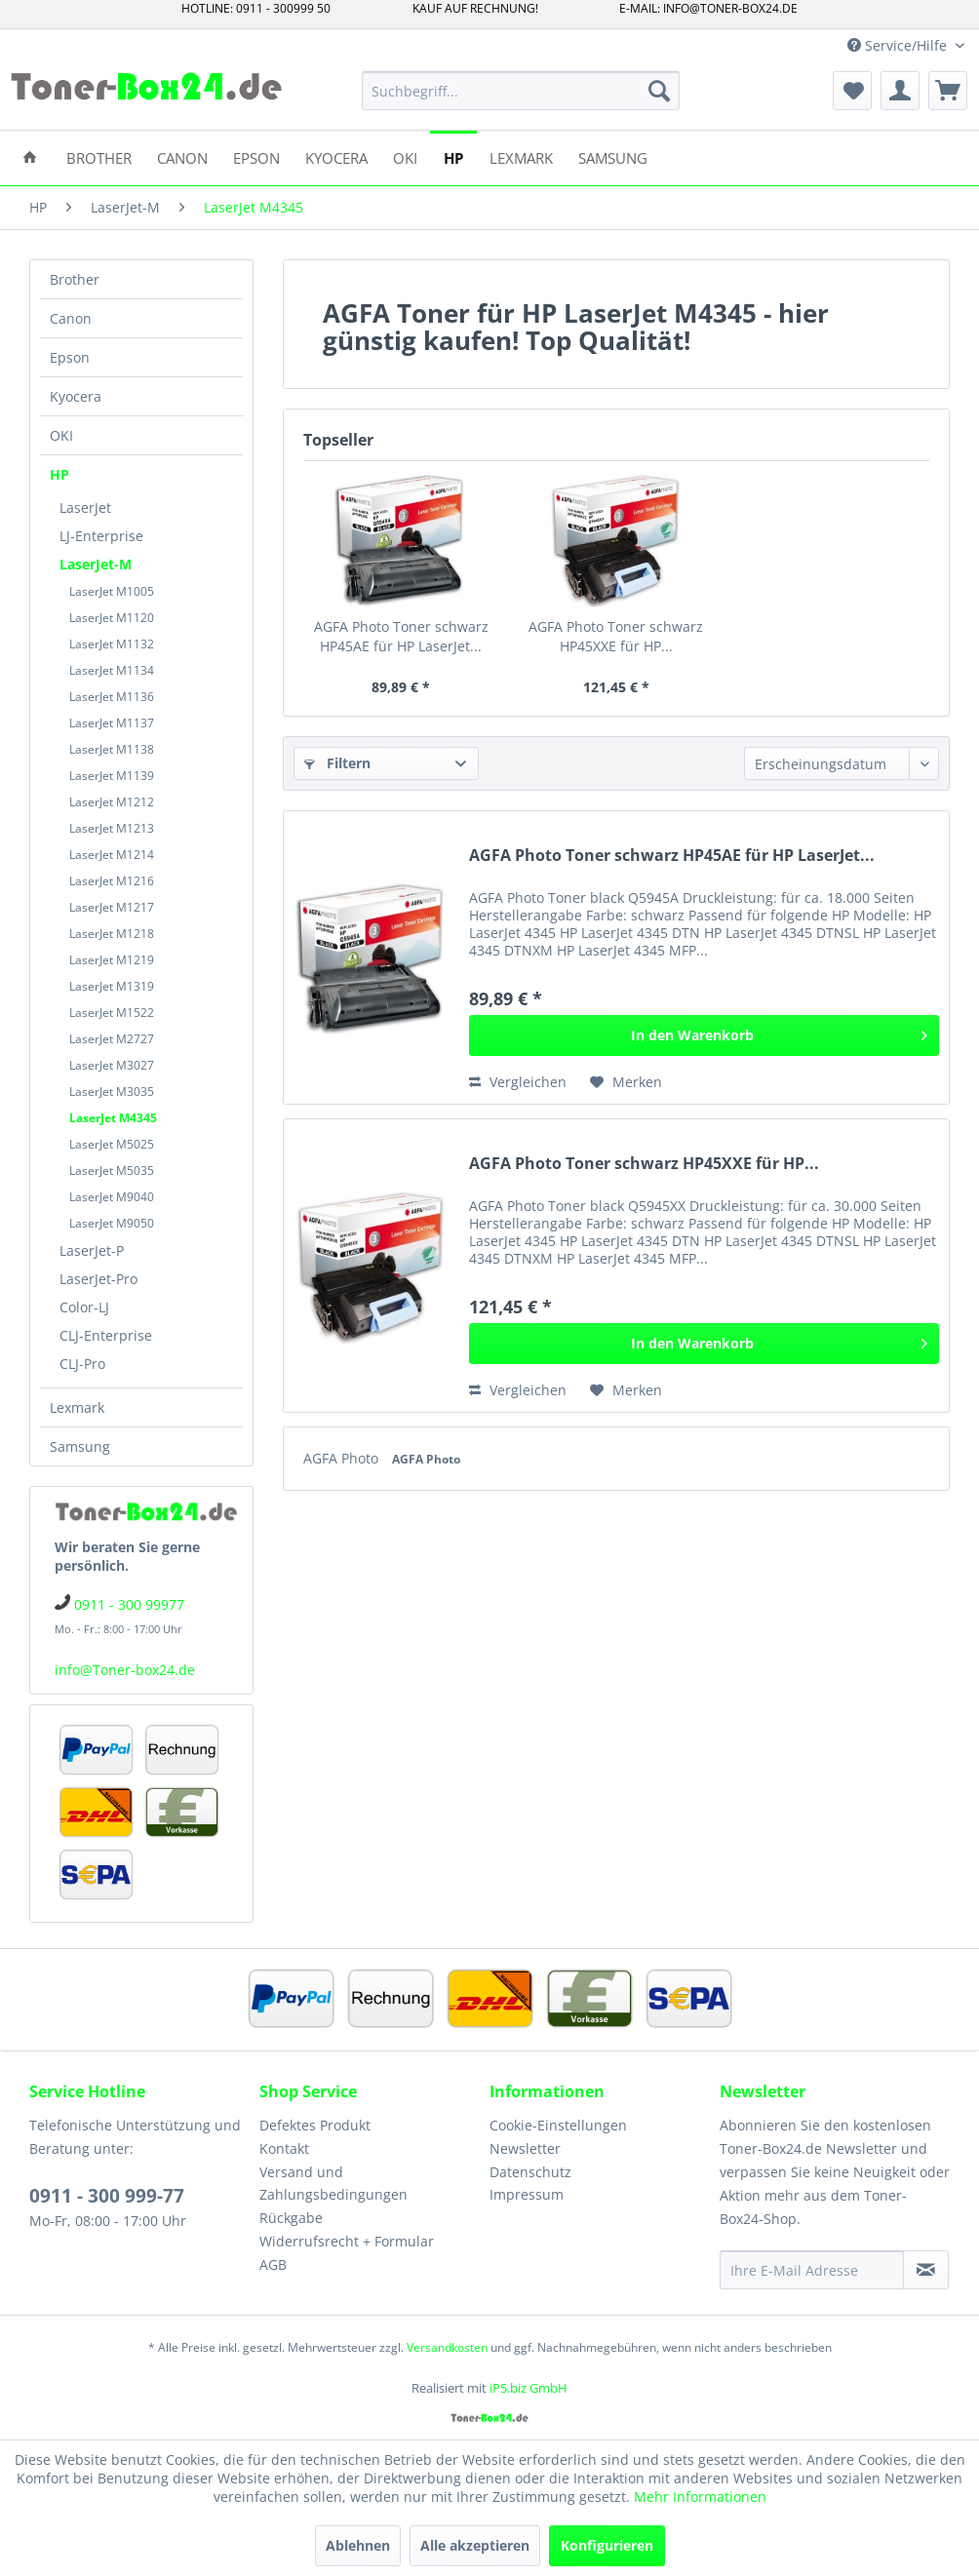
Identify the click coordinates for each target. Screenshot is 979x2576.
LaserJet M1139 (111, 775)
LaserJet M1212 (111, 802)
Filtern (337, 763)
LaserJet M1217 (111, 907)
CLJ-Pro (82, 1363)
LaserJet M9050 (111, 1223)
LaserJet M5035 (111, 1170)
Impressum (527, 2194)
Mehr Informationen (700, 2496)
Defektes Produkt (315, 2125)
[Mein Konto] (900, 90)
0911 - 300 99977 (129, 1604)
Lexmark (77, 1407)
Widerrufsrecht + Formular (346, 2241)
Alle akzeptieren (474, 2545)
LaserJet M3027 (111, 1065)
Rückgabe (291, 2217)
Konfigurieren (607, 2545)
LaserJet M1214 (111, 854)
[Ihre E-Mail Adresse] (812, 2269)
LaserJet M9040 (111, 1197)
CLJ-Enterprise (105, 1335)
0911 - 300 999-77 (106, 2195)
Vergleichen (518, 1082)
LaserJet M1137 (111, 723)
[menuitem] (521, 90)
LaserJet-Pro (98, 1278)
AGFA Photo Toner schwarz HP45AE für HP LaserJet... (401, 636)
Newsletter (525, 2148)
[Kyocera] (336, 156)
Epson (70, 357)
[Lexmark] (521, 156)
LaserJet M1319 (111, 986)
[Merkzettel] (852, 90)
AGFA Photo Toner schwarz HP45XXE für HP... (616, 636)
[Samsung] (613, 156)
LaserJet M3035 (111, 1091)
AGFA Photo (342, 1458)
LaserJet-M (95, 564)
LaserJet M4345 (113, 1118)
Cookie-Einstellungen (558, 2125)
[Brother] (99, 156)
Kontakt (284, 2148)
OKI (61, 435)
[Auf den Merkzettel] (626, 1082)
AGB (273, 2264)
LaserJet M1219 (111, 960)
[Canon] (182, 156)
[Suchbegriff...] (521, 90)
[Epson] (256, 156)
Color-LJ (84, 1307)
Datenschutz (530, 2172)
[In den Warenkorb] (704, 1035)
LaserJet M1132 (111, 644)
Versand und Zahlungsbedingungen (333, 2184)
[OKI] (405, 156)
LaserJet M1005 (111, 591)
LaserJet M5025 (111, 1144)
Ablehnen (358, 2545)
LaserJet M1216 (111, 881)
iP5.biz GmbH (529, 2388)
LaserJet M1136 (111, 696)
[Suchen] (659, 90)
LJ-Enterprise (101, 536)
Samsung (80, 1446)
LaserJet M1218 (111, 933)
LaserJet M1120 (111, 617)
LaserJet (85, 507)
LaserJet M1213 (111, 828)
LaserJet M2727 (111, 1039)
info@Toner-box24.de (125, 1669)
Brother (74, 279)
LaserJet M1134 (111, 670)
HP (59, 474)
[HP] (453, 156)
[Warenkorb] (947, 90)
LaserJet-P (91, 1250)
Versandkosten (447, 2347)
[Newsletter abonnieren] (926, 2269)
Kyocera (75, 396)
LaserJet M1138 (111, 749)
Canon (71, 318)
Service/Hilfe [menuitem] (899, 45)
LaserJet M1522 (111, 1012)
